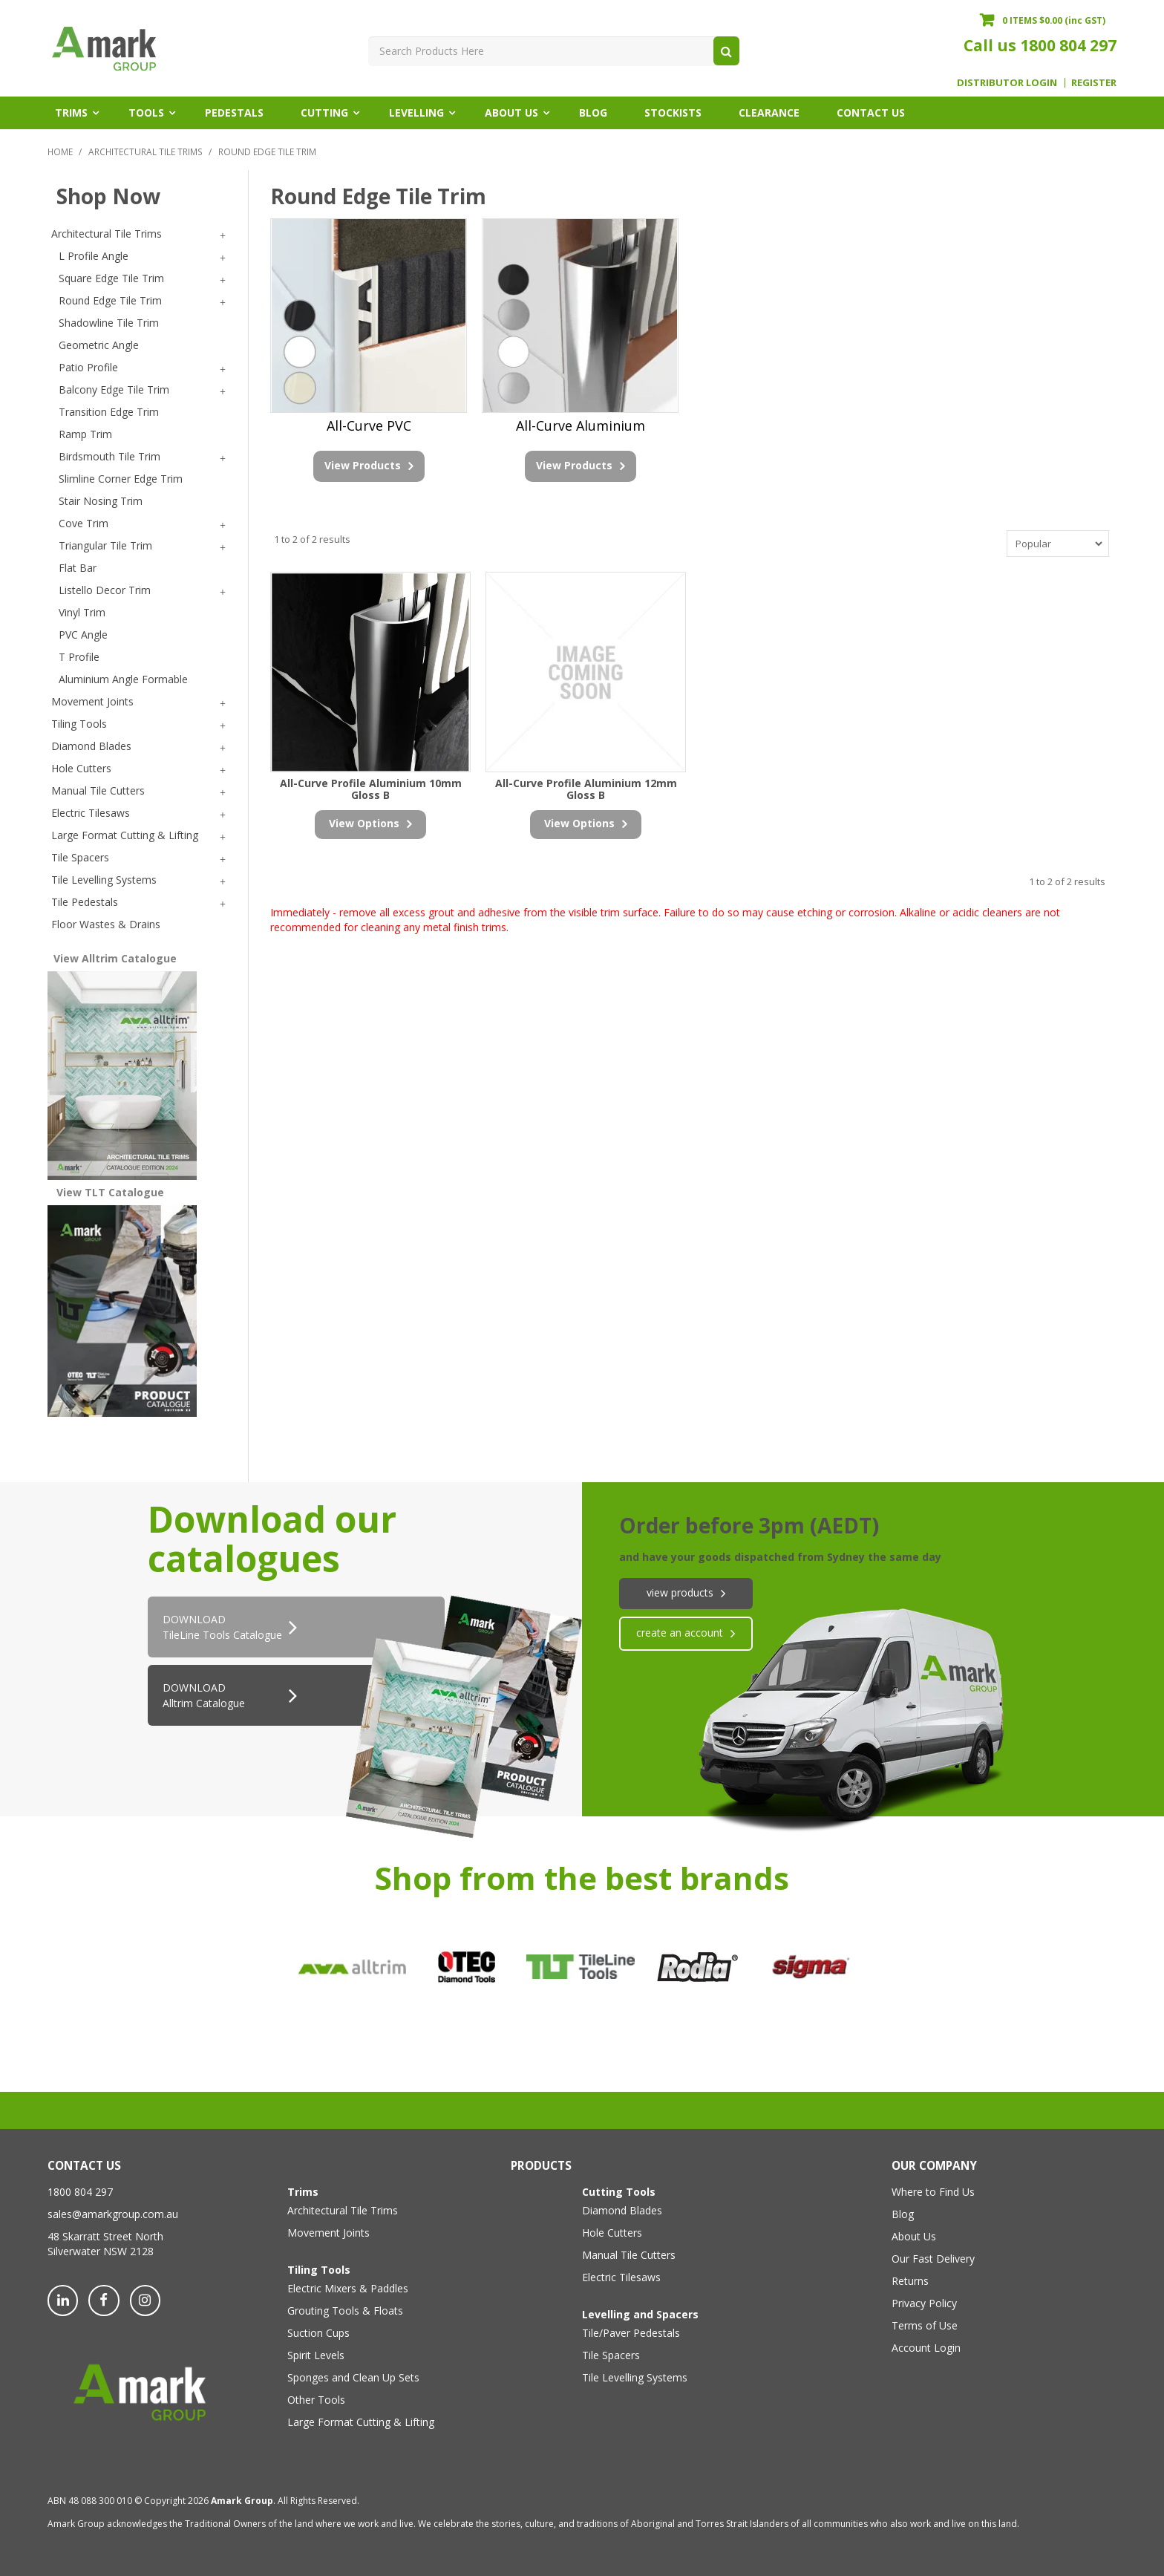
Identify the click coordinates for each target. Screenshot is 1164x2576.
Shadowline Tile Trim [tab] (109, 323)
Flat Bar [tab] (78, 568)
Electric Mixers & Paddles (347, 2288)
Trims (71, 112)
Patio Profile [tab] (88, 367)
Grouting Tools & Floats (345, 2310)
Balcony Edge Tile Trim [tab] (114, 389)
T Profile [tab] (79, 657)
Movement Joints (328, 2233)
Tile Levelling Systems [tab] (104, 880)
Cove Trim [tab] (83, 523)
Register (1093, 83)
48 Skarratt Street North (105, 2236)
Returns (910, 2281)
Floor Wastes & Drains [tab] (105, 924)
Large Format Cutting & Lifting (360, 2422)
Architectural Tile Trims (145, 151)
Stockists (673, 112)
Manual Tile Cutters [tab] (98, 790)
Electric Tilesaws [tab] (90, 813)
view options (364, 823)
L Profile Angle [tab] (93, 256)
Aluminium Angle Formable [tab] (123, 679)
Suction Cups (318, 2333)
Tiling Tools (318, 2270)
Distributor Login (1007, 83)
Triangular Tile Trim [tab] (105, 545)
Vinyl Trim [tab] (82, 612)
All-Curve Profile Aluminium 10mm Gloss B (371, 788)
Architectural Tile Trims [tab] (106, 233)
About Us (511, 112)
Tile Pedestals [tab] (84, 902)
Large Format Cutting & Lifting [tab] (124, 835)
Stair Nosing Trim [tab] (101, 501)
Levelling (416, 112)
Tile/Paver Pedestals (631, 2333)
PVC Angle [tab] (83, 634)
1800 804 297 (1068, 45)
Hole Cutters (612, 2233)
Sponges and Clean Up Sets (353, 2377)
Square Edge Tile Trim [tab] (111, 278)
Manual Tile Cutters (629, 2255)
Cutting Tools (618, 2192)
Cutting (324, 112)
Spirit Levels (315, 2355)
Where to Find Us (933, 2192)
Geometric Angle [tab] (99, 345)
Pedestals (234, 112)
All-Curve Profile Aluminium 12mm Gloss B (586, 788)
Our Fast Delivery (933, 2258)
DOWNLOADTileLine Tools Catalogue (222, 1627)
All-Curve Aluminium (580, 425)
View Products (362, 465)
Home (60, 151)
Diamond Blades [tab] (91, 746)
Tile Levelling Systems (634, 2377)
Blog (593, 112)
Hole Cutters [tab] (81, 768)
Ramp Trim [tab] (85, 434)
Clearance (769, 112)
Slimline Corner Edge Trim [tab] (121, 479)
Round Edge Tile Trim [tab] (110, 300)
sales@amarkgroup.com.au (113, 2214)
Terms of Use (925, 2325)
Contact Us (871, 112)
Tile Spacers (611, 2355)
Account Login (926, 2348)
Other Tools (316, 2400)
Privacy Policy (924, 2303)
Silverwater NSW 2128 (101, 2251)
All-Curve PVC (369, 425)
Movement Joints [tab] (92, 701)
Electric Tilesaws (621, 2277)
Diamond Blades (622, 2210)
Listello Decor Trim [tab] (105, 590)
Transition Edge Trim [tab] (109, 412)
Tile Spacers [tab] (80, 857)
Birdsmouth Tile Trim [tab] (109, 456)
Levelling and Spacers (640, 2314)
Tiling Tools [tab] (79, 724)
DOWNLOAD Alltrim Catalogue (204, 1695)
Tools (146, 112)
